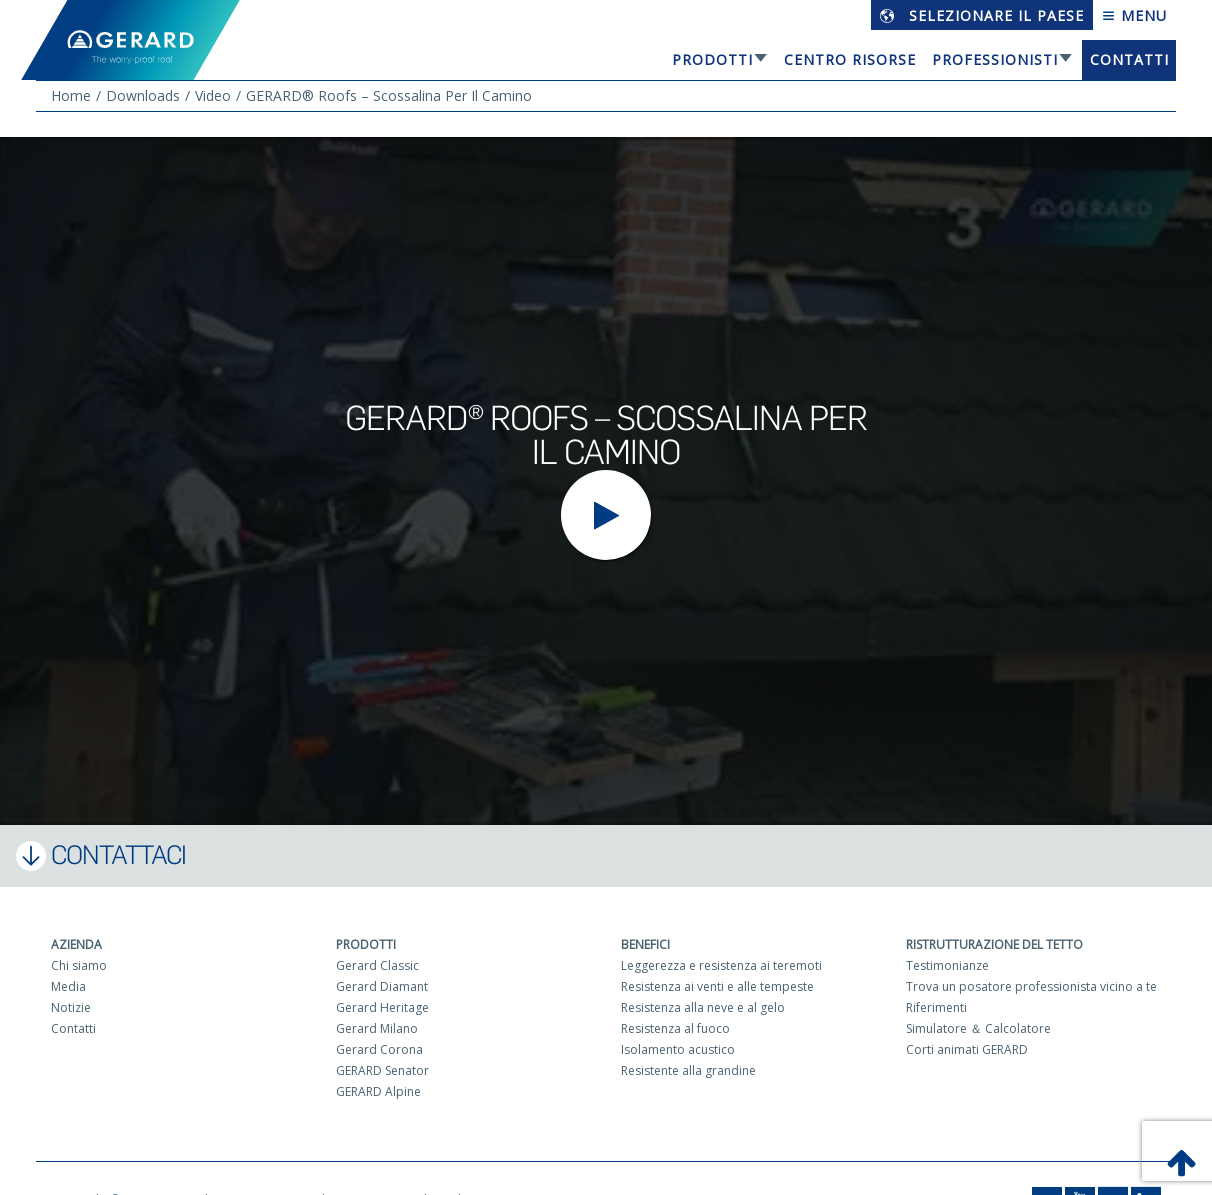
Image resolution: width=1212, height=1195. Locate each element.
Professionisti (995, 59)
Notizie (71, 1007)
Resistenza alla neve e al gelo (703, 1007)
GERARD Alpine (378, 1091)
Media (68, 986)
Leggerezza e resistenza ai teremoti (721, 965)
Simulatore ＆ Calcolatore (978, 1028)
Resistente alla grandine (688, 1070)
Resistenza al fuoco (675, 1028)
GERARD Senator (382, 1070)
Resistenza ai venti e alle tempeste (717, 986)
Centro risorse (850, 59)
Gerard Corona (379, 1049)
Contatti (1129, 59)
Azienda (76, 944)
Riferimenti (936, 1007)
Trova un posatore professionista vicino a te (1031, 986)
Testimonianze (947, 965)
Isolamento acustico (678, 1049)
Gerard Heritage (382, 1007)
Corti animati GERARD (967, 1049)
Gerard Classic (377, 965)
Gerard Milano (377, 1028)
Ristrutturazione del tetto (994, 944)
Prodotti (712, 59)
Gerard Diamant (382, 986)
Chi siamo (79, 965)
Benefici (645, 944)
